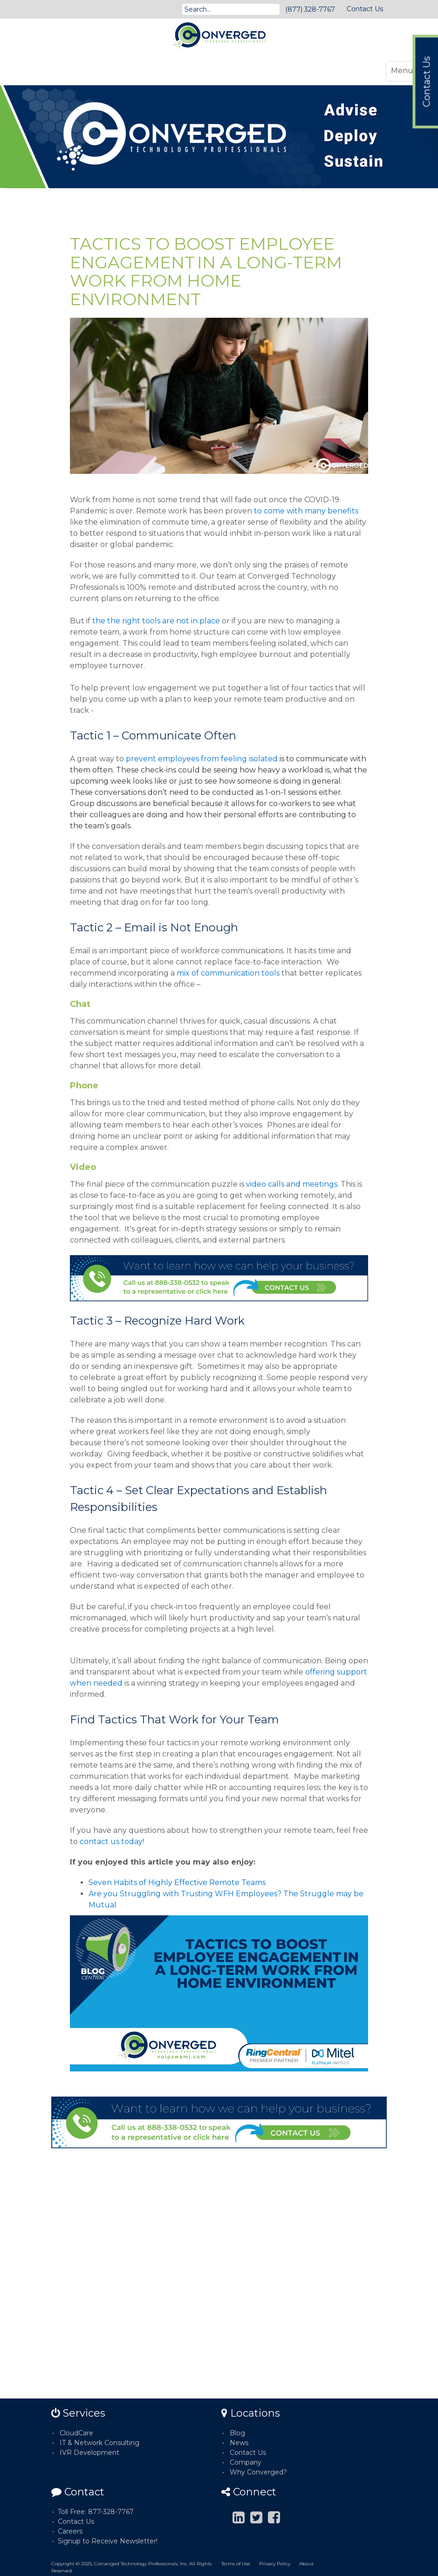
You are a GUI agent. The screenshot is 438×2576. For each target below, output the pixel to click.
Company (245, 2462)
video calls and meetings (291, 1184)
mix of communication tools (228, 973)
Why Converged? (258, 2472)
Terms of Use (235, 2564)
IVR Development (89, 2452)
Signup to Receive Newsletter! (107, 2541)
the (99, 620)
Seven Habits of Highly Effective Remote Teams (177, 1882)
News (239, 2443)
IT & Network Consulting (99, 2443)
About (306, 2564)
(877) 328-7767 (310, 9)
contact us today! (113, 1841)
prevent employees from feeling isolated (202, 758)
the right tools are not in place (163, 620)
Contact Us (365, 9)
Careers (70, 2531)
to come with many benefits (306, 510)
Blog (237, 2433)
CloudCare (76, 2433)
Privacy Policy (274, 2564)
